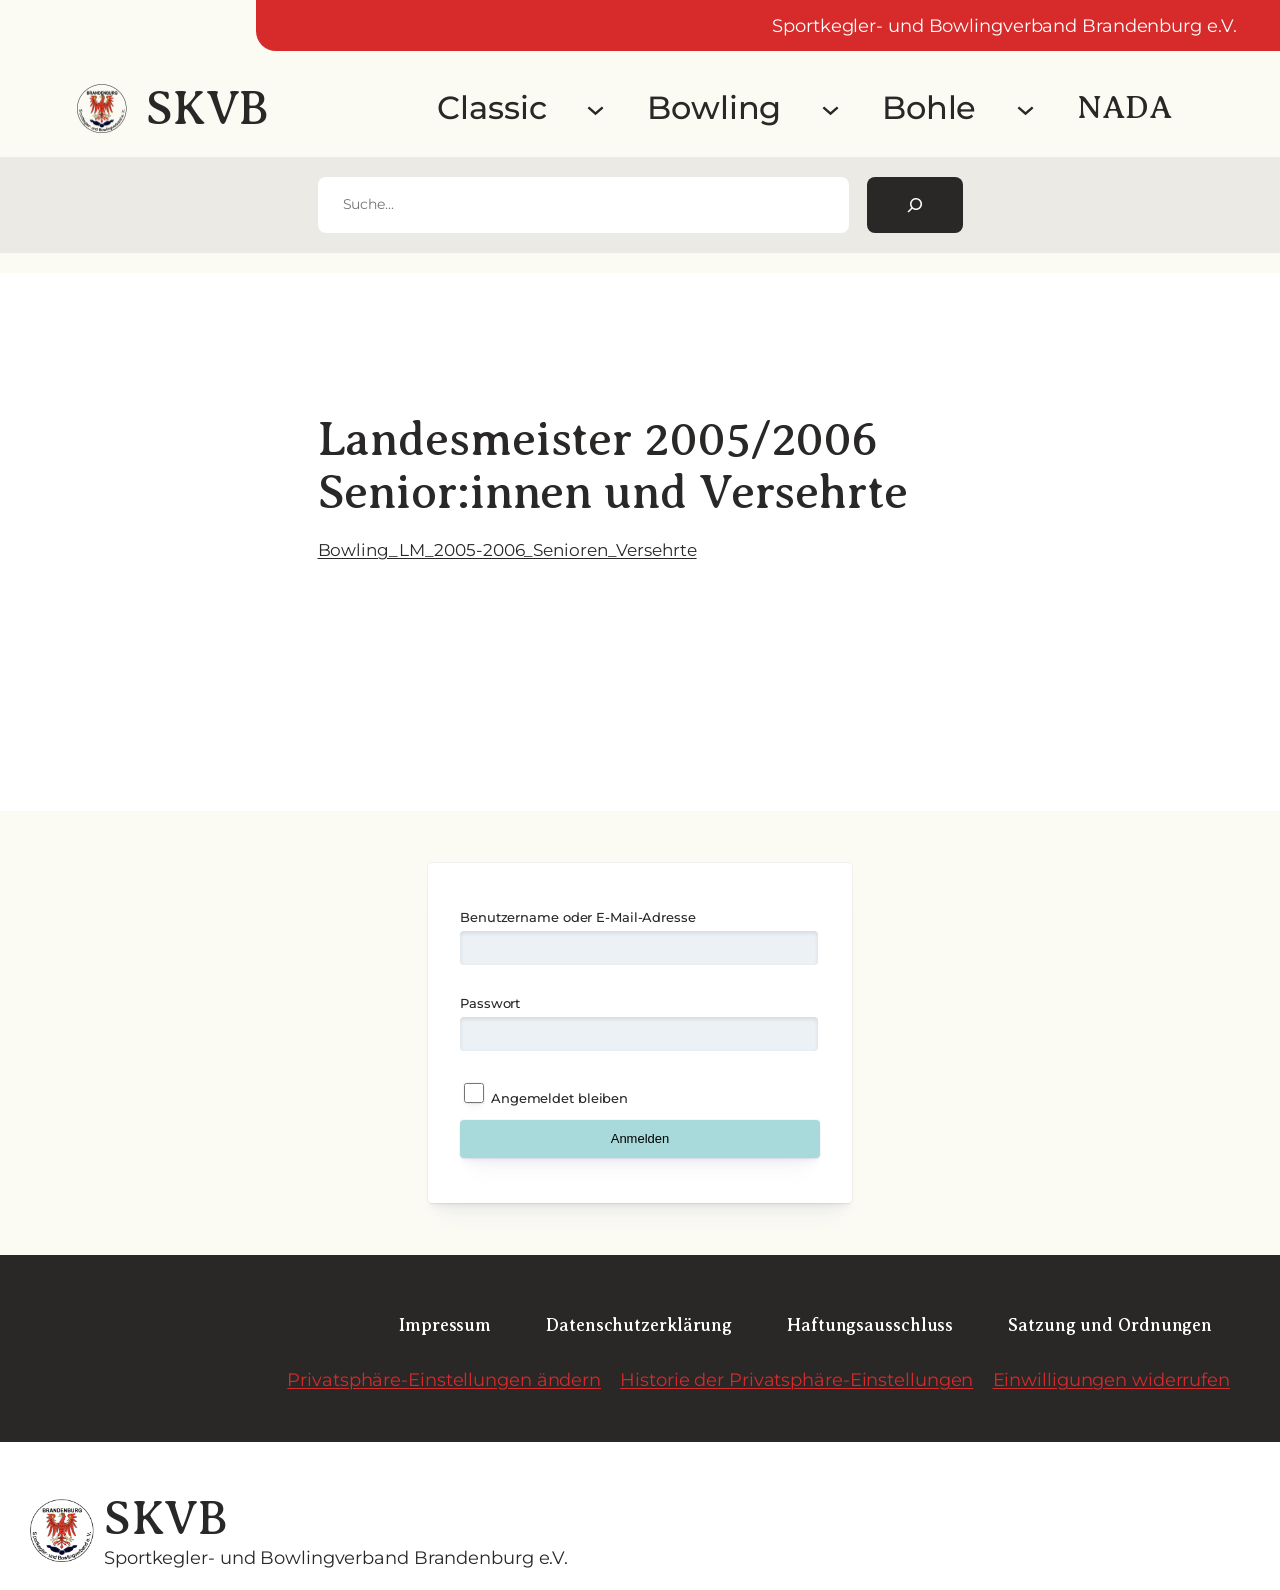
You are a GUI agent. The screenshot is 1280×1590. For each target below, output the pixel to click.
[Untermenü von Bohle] (1025, 108)
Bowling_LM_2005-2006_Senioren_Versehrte (507, 549)
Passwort (490, 1003)
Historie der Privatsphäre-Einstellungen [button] (796, 1379)
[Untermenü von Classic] (595, 108)
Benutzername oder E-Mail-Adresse (578, 917)
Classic (491, 107)
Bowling (714, 107)
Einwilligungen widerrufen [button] (1112, 1379)
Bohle (929, 107)
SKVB (207, 108)
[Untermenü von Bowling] (830, 108)
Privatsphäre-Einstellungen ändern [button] (444, 1379)
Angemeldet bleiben (546, 1094)
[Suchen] (915, 205)
